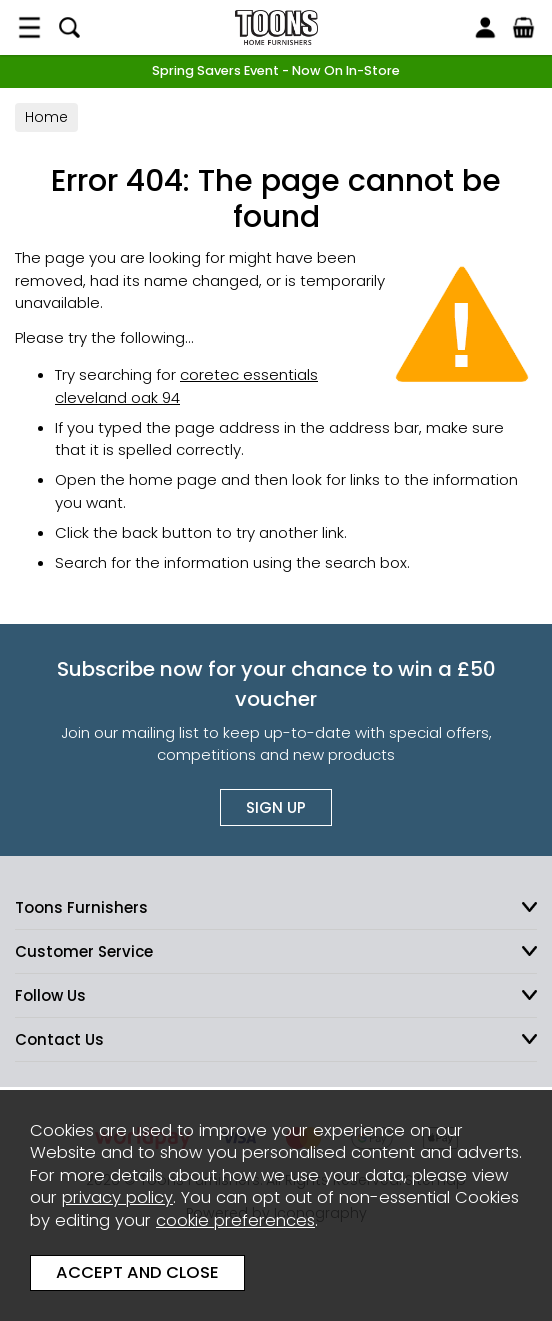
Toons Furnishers (276, 27)
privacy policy (117, 1197)
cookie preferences (235, 1220)
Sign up (276, 807)
